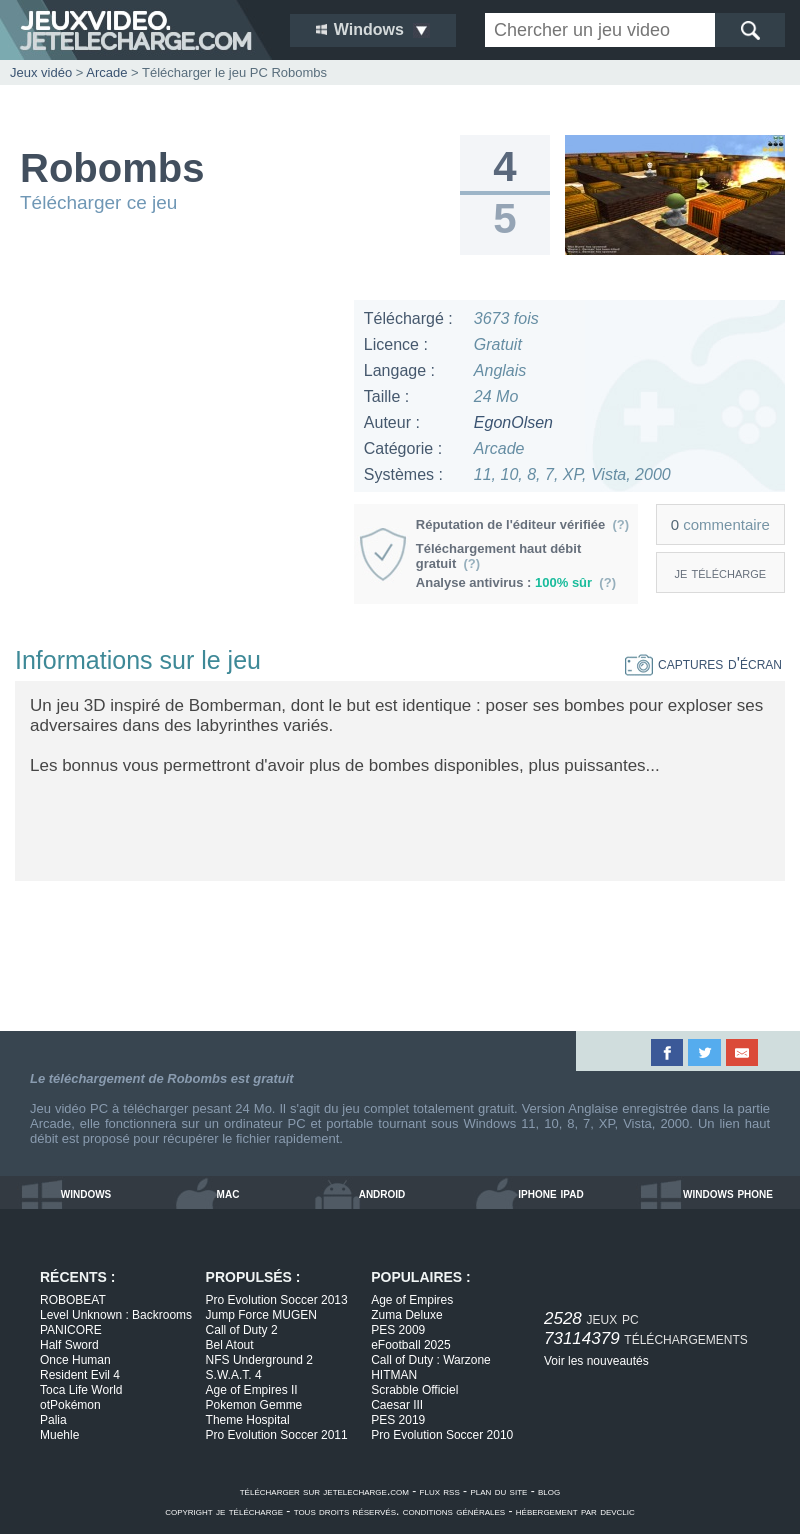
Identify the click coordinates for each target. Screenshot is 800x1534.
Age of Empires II (252, 1390)
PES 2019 (398, 1420)
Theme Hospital (248, 1420)
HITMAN (394, 1375)
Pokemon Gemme (254, 1405)
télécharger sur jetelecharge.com (324, 1491)
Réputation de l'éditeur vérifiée (522, 524)
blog (549, 1491)
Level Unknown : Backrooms (116, 1315)
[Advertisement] (176, 425)
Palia (53, 1420)
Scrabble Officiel (414, 1390)
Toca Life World (81, 1390)
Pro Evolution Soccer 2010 (442, 1435)
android (382, 1193)
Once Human (75, 1360)
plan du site (498, 1491)
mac (228, 1193)
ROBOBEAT (73, 1300)
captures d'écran (703, 663)
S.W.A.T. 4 (234, 1375)
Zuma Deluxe (406, 1315)
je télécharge (721, 572)
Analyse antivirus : (516, 582)
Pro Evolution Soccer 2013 (277, 1300)
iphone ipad (550, 1193)
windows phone (728, 1193)
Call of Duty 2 (242, 1330)
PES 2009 (398, 1330)
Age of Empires (412, 1300)
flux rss (440, 1491)
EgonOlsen (513, 422)
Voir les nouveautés (596, 1361)
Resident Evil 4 (80, 1375)
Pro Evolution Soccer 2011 (277, 1435)
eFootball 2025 (410, 1345)
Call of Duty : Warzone (431, 1360)
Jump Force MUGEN (261, 1315)
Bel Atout (230, 1345)
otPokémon (70, 1405)
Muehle (59, 1435)
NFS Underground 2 (259, 1360)
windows (86, 1193)
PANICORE (71, 1330)
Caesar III (397, 1405)
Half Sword (69, 1345)
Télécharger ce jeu (98, 202)
